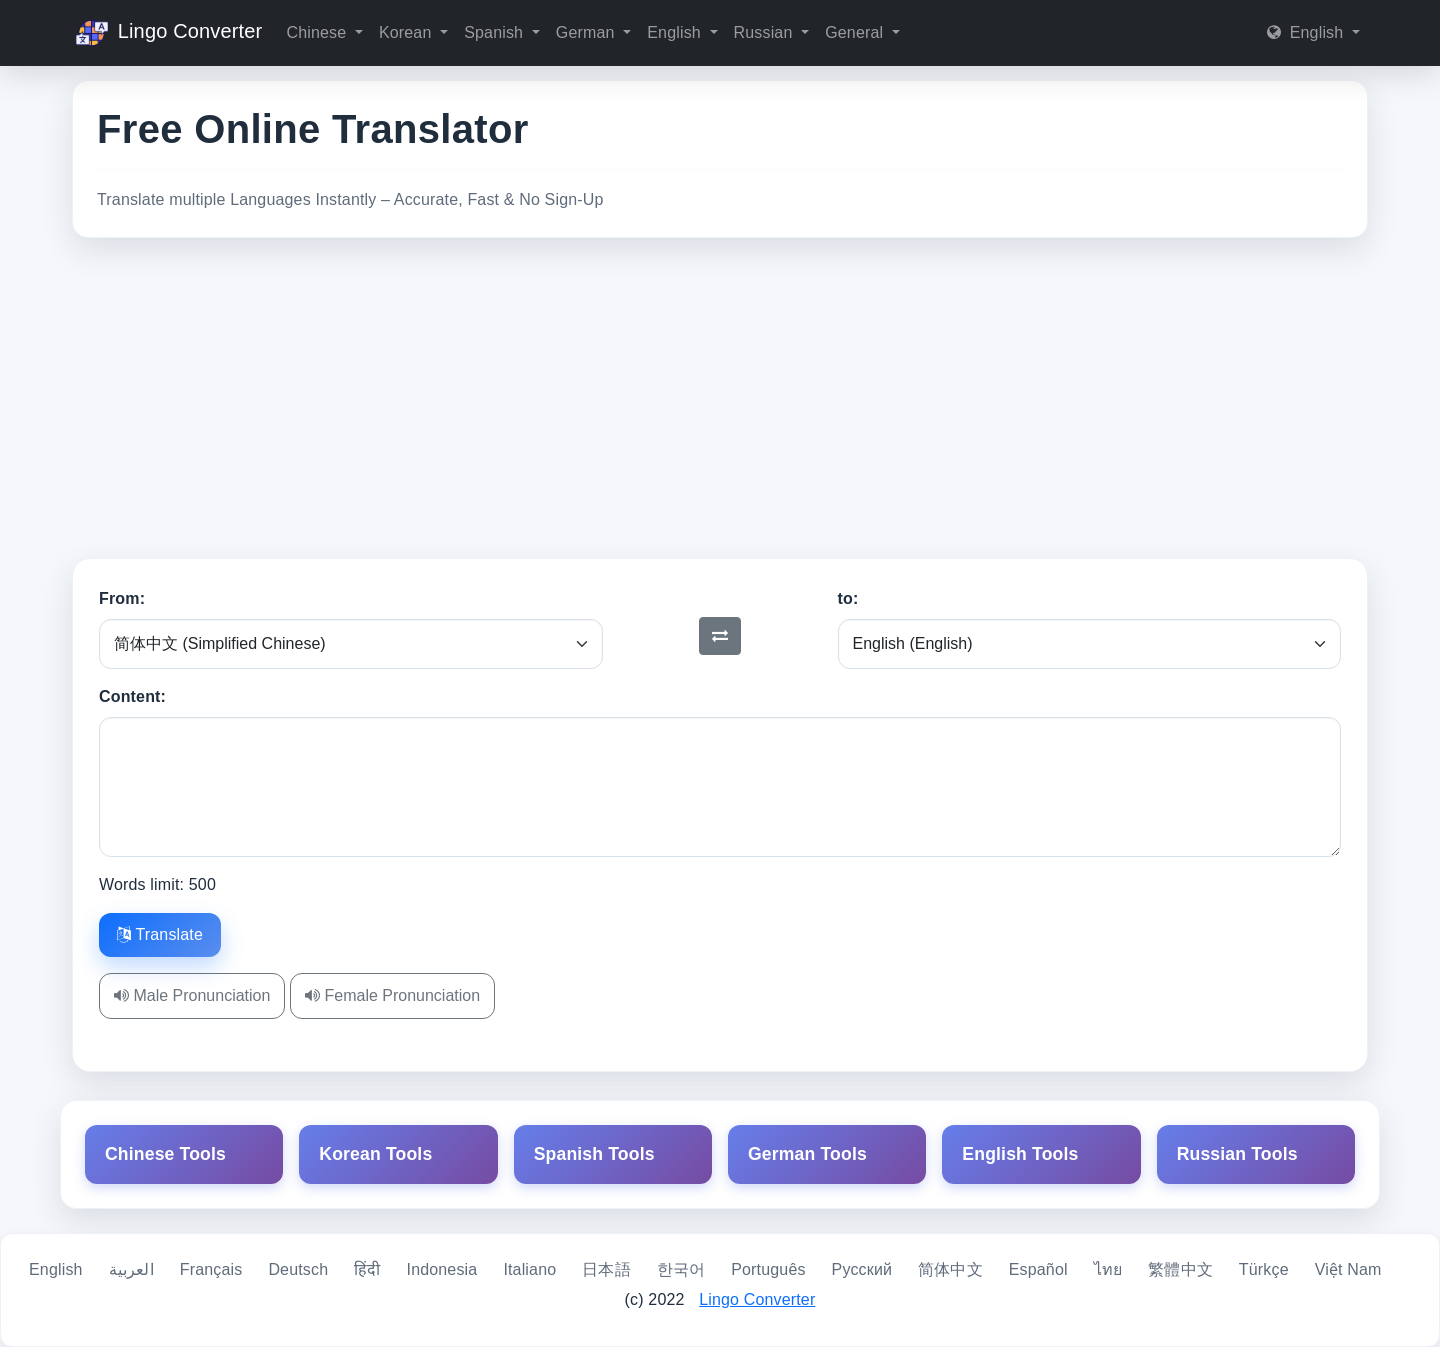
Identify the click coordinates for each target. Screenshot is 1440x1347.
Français (211, 1269)
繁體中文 (1180, 1269)
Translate (160, 934)
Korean (407, 32)
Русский (862, 1269)
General (856, 32)
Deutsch (298, 1269)
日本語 (606, 1269)
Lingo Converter (167, 33)
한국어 (681, 1269)
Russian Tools (1237, 1154)
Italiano (529, 1269)
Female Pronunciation (392, 995)
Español (1038, 1269)
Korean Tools (375, 1154)
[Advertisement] (720, 398)
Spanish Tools (594, 1154)
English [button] (1307, 32)
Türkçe (1264, 1269)
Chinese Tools (165, 1154)
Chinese (318, 32)
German (587, 32)
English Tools (1020, 1154)
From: (122, 598)
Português (768, 1269)
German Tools (807, 1154)
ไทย (1108, 1269)
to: (848, 598)
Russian (766, 32)
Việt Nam (1348, 1269)
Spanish (496, 32)
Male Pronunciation (192, 995)
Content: (132, 696)
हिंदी (367, 1269)
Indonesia (442, 1269)
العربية (131, 1269)
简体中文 (950, 1269)
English (676, 32)
